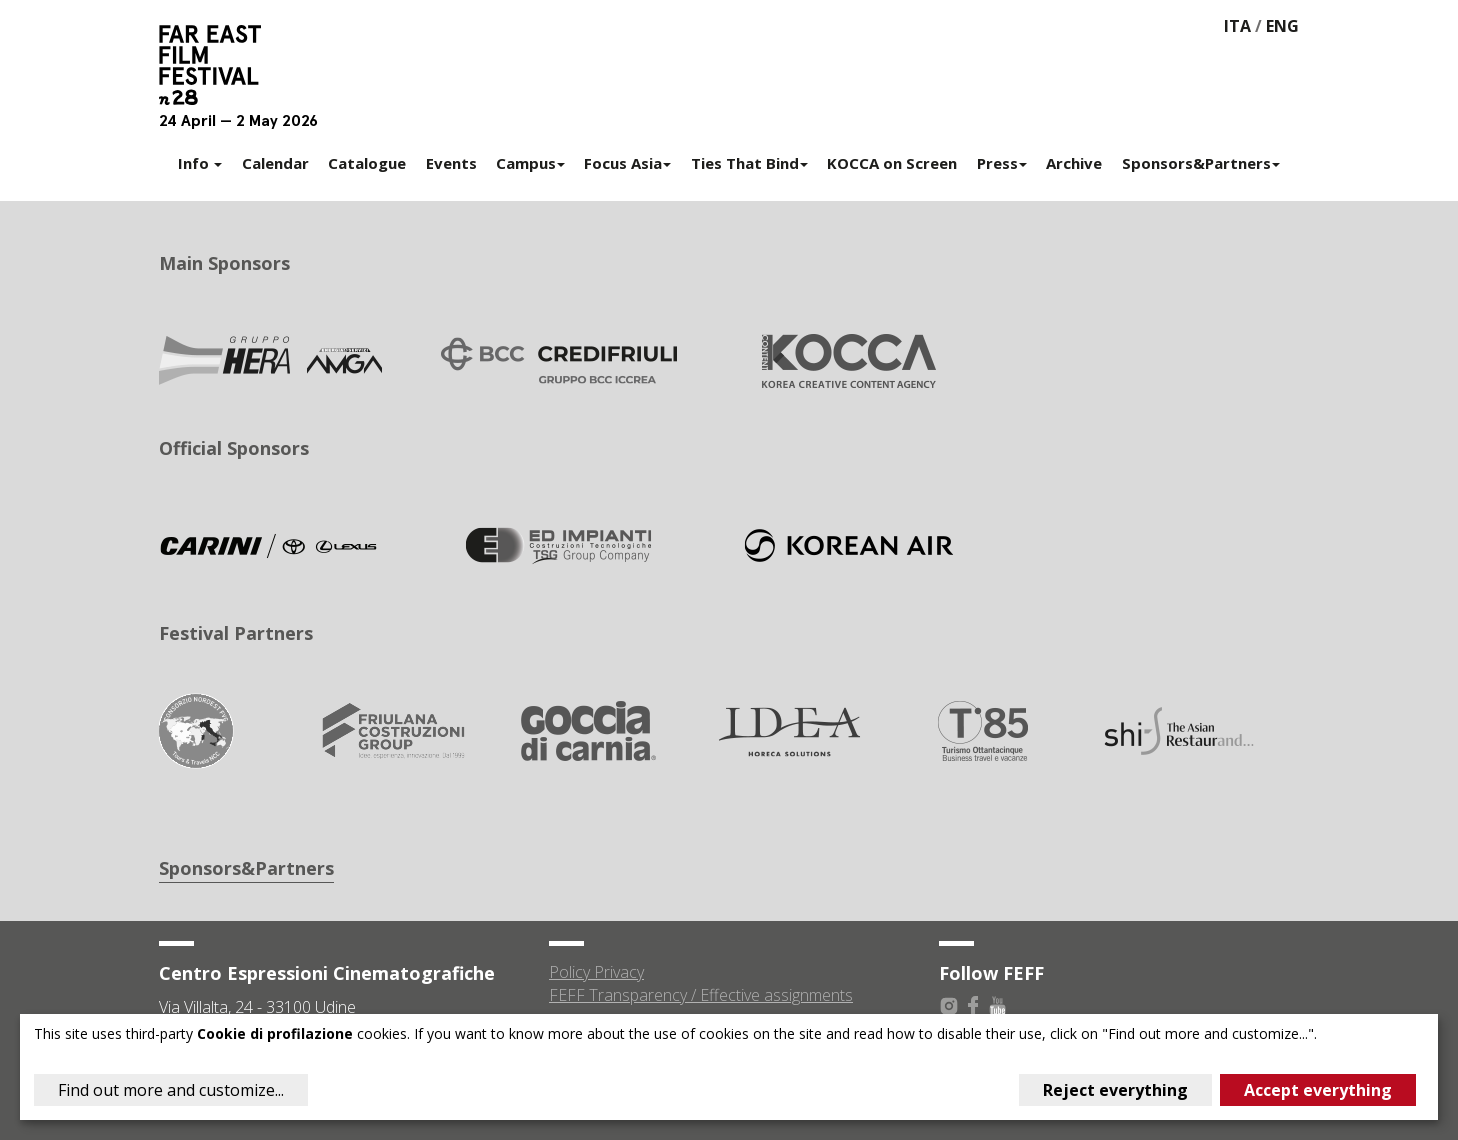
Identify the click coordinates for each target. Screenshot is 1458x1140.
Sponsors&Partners (1201, 163)
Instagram (949, 1006)
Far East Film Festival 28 (219, 65)
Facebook (973, 1006)
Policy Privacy (596, 972)
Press (1002, 163)
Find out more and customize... (171, 1090)
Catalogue (367, 163)
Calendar (275, 163)
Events (451, 163)
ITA (1237, 26)
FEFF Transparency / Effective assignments (701, 995)
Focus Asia (627, 163)
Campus (530, 163)
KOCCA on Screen (892, 163)
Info (200, 163)
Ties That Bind (749, 163)
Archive (1074, 163)
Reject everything (1115, 1090)
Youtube (997, 1006)
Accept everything (1318, 1090)
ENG (1282, 26)
